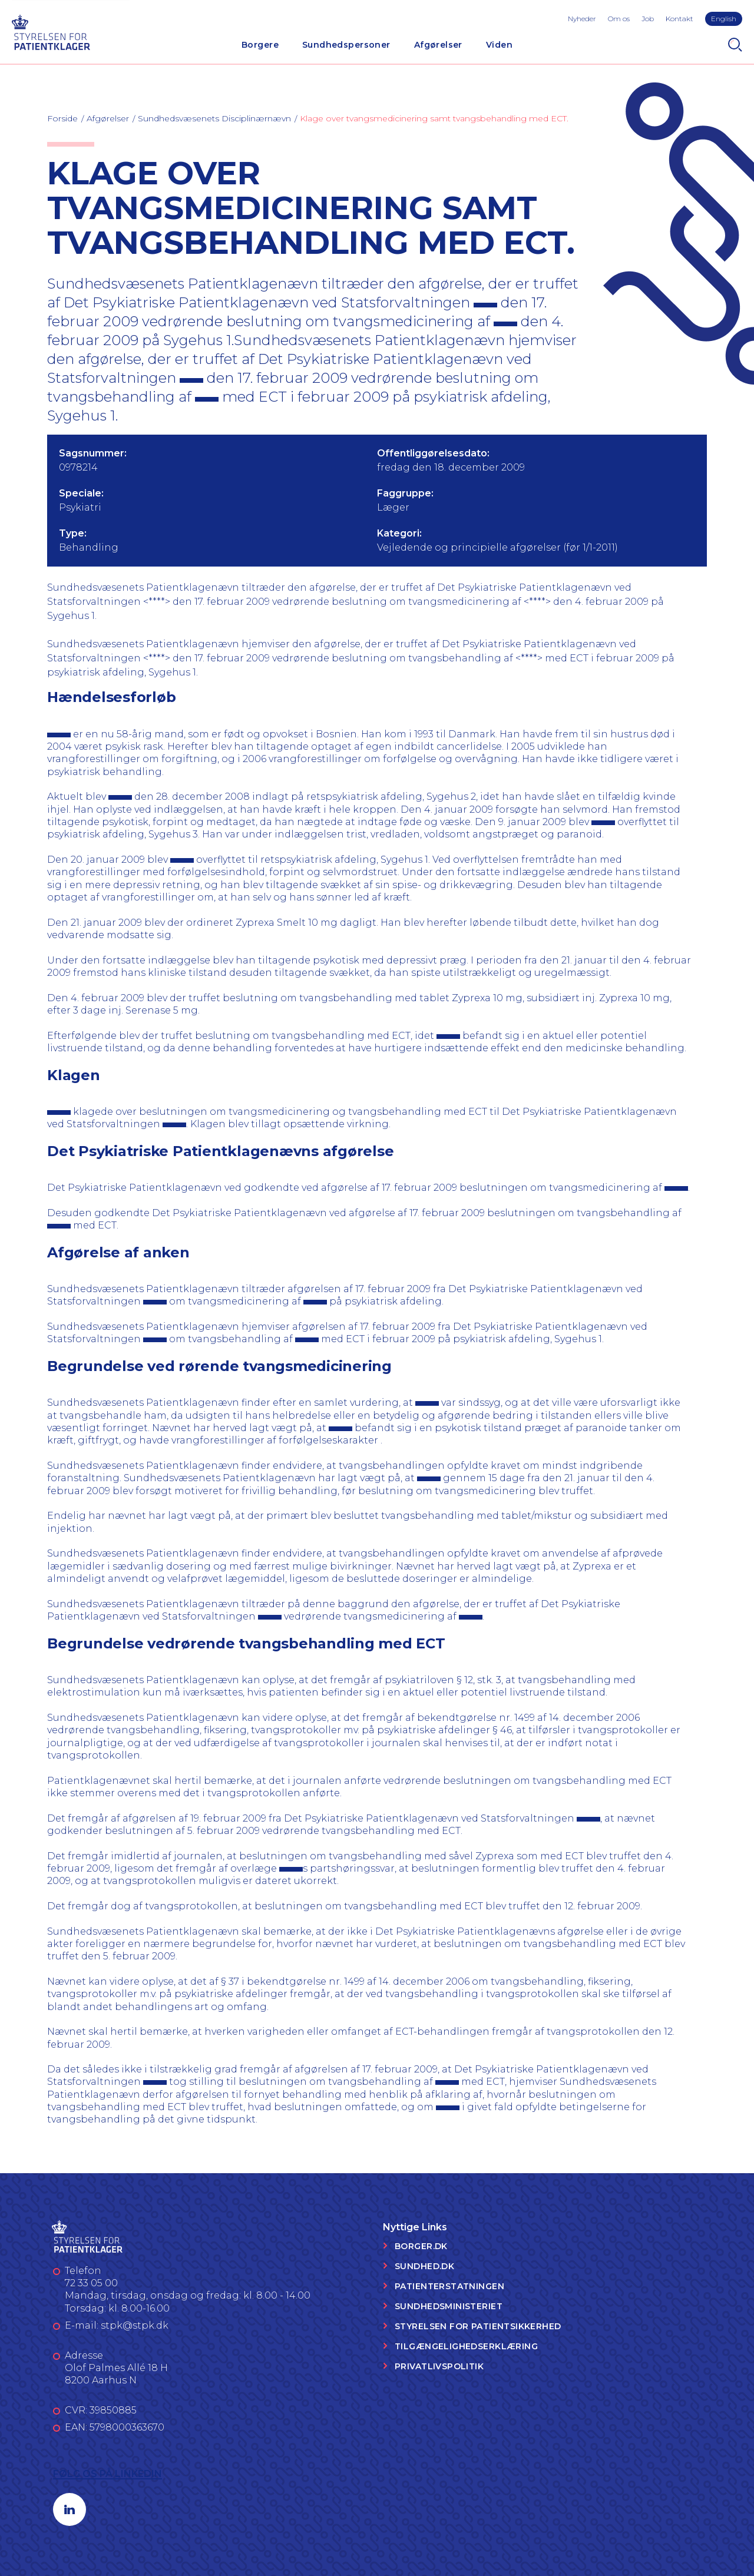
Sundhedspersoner (346, 44)
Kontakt (679, 18)
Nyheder (582, 18)
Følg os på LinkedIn (107, 2473)
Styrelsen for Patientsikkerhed (478, 2326)
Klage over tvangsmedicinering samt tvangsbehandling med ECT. (434, 118)
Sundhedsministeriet (448, 2306)
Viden (499, 44)
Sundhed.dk (424, 2266)
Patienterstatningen (449, 2286)
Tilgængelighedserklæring (466, 2346)
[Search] (735, 45)
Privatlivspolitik (439, 2366)
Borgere (260, 44)
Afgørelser (438, 44)
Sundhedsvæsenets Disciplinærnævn (214, 118)
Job (647, 18)
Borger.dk (421, 2246)
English (723, 18)
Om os (619, 18)
